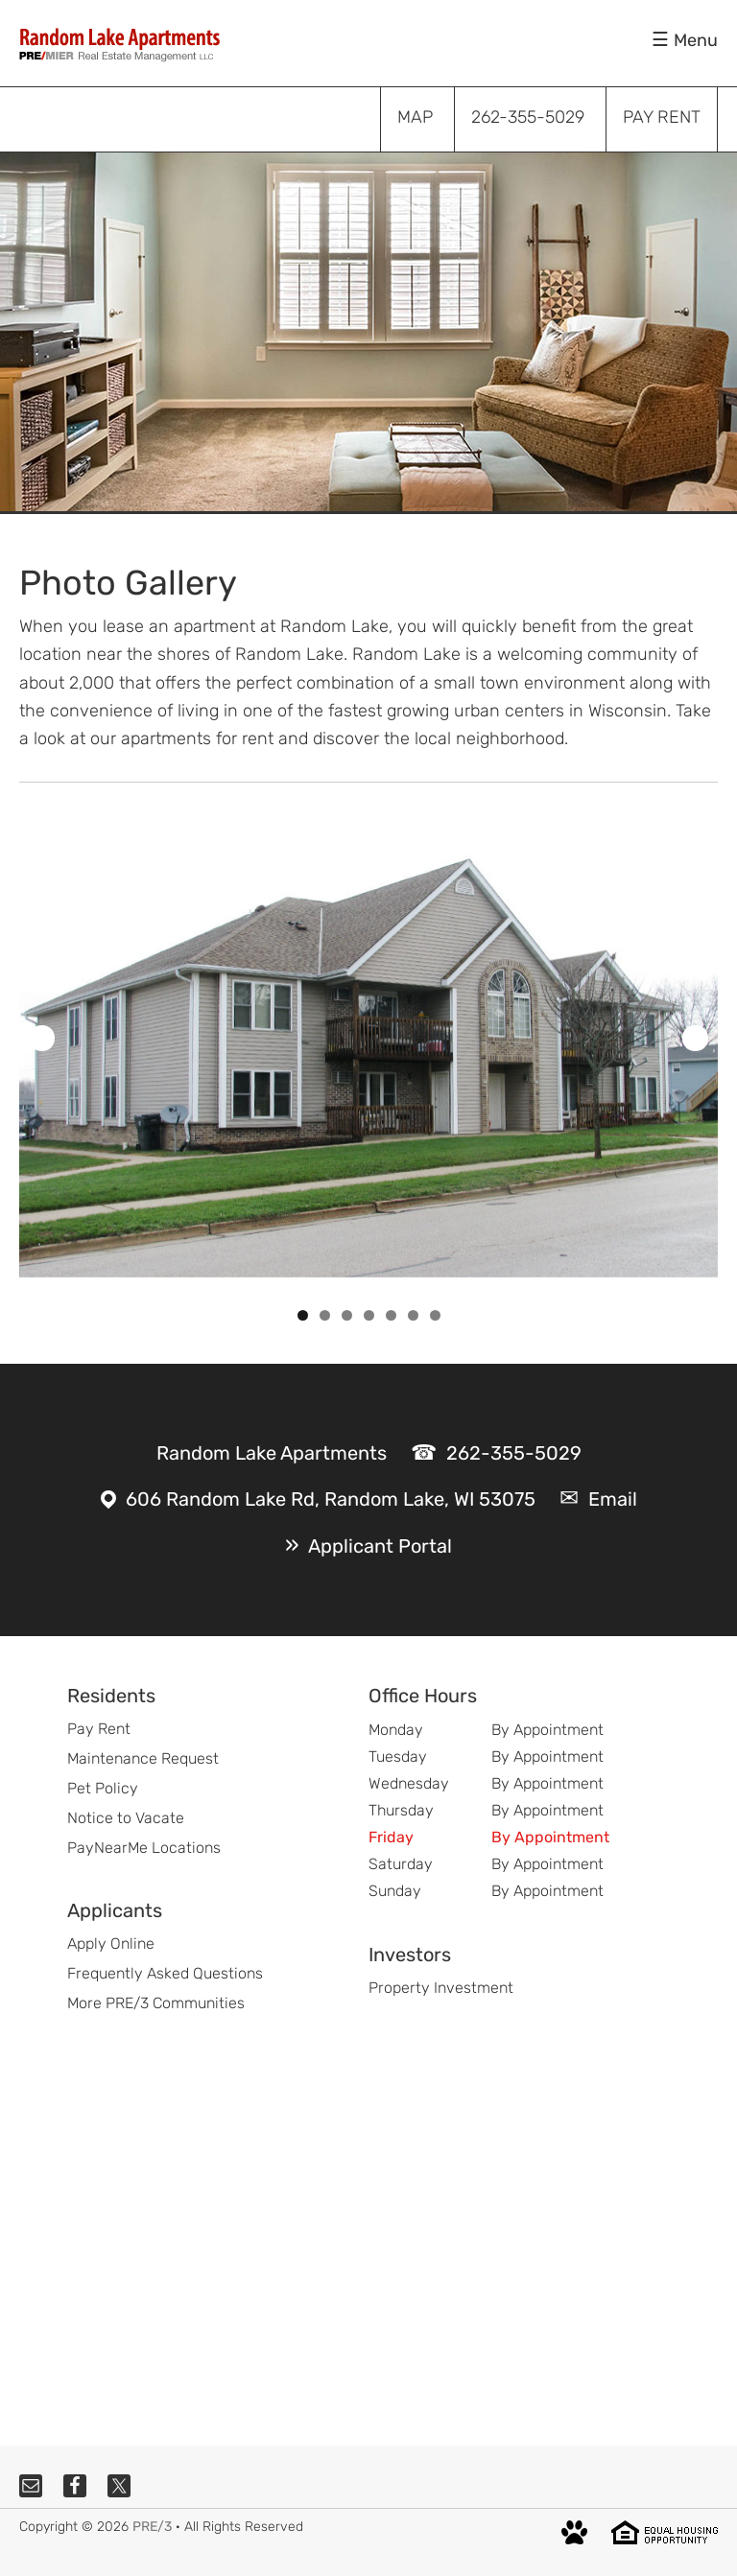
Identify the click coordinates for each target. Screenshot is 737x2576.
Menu (696, 40)
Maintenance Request (143, 1758)
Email (612, 1498)
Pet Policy (102, 1788)
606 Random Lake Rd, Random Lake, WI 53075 (330, 1498)
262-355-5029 (514, 1452)
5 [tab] (391, 1315)
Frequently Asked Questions (165, 1973)
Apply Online (111, 1943)
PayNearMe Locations (144, 1847)
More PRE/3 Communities (156, 2003)
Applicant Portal (380, 1545)
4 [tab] (369, 1315)
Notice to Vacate (125, 1818)
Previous (42, 1038)
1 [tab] (302, 1315)
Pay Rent (99, 1729)
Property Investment (440, 1988)
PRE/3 (152, 2526)
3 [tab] (347, 1315)
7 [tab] (435, 1315)
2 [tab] (325, 1315)
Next (695, 1038)
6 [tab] (413, 1315)
